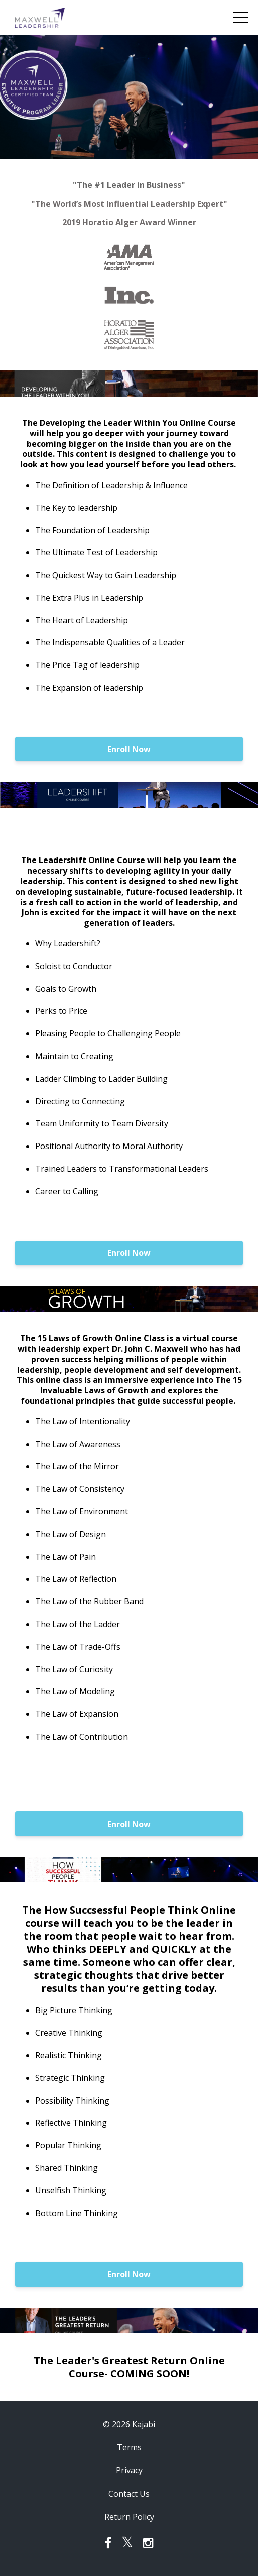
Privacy (129, 2470)
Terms (129, 2447)
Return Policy (129, 2516)
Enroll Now (129, 749)
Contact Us (129, 2493)
